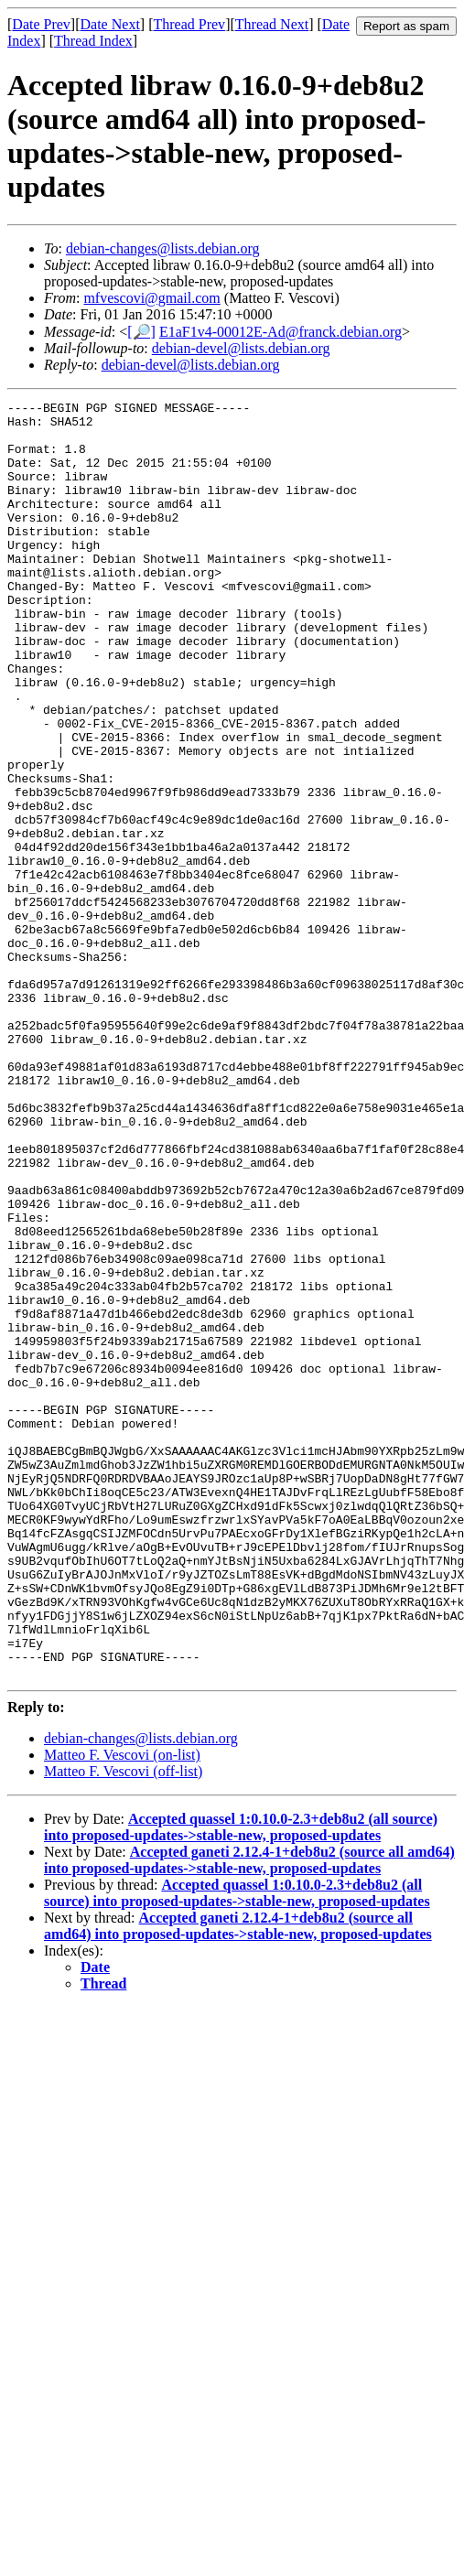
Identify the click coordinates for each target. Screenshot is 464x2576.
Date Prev (41, 24)
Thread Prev (189, 24)
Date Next (110, 24)
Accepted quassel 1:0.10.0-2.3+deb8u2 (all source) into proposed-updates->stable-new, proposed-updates (240, 2082)
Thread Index (93, 41)
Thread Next (271, 24)
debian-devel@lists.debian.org (241, 348)
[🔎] (141, 332)
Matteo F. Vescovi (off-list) (123, 2026)
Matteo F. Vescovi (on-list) (122, 2010)
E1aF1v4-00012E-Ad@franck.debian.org (280, 332)
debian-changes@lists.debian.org (163, 248)
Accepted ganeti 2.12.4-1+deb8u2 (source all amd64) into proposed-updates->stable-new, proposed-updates (249, 2115)
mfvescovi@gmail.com (151, 298)
